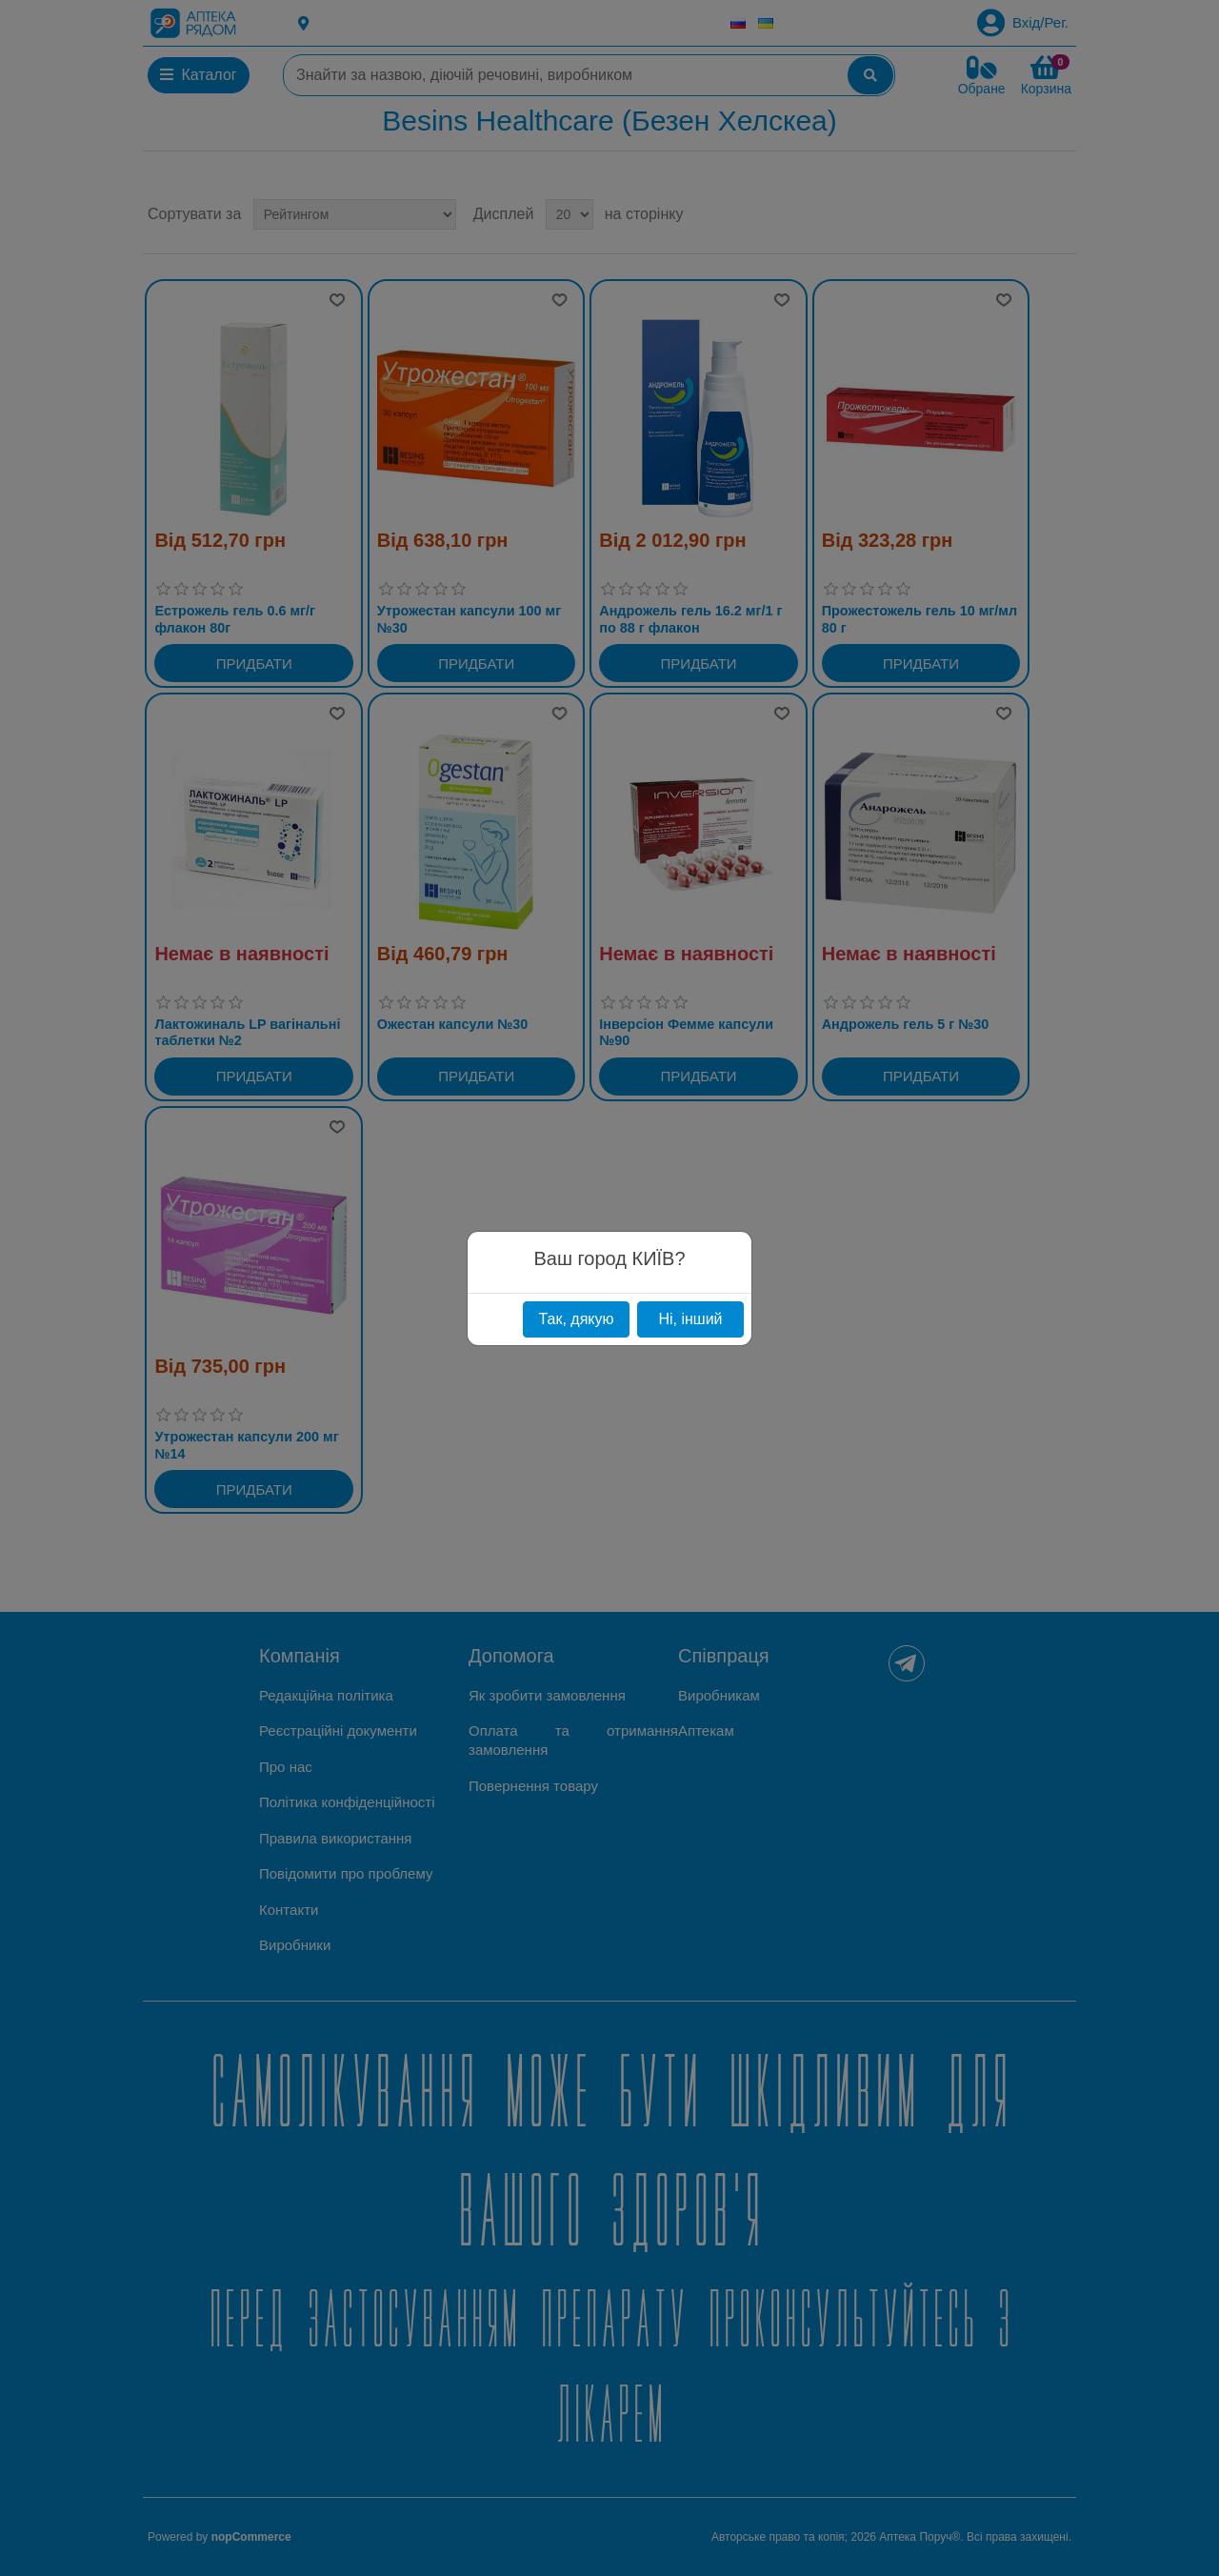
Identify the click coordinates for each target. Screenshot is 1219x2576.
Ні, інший (690, 1319)
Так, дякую (575, 1319)
